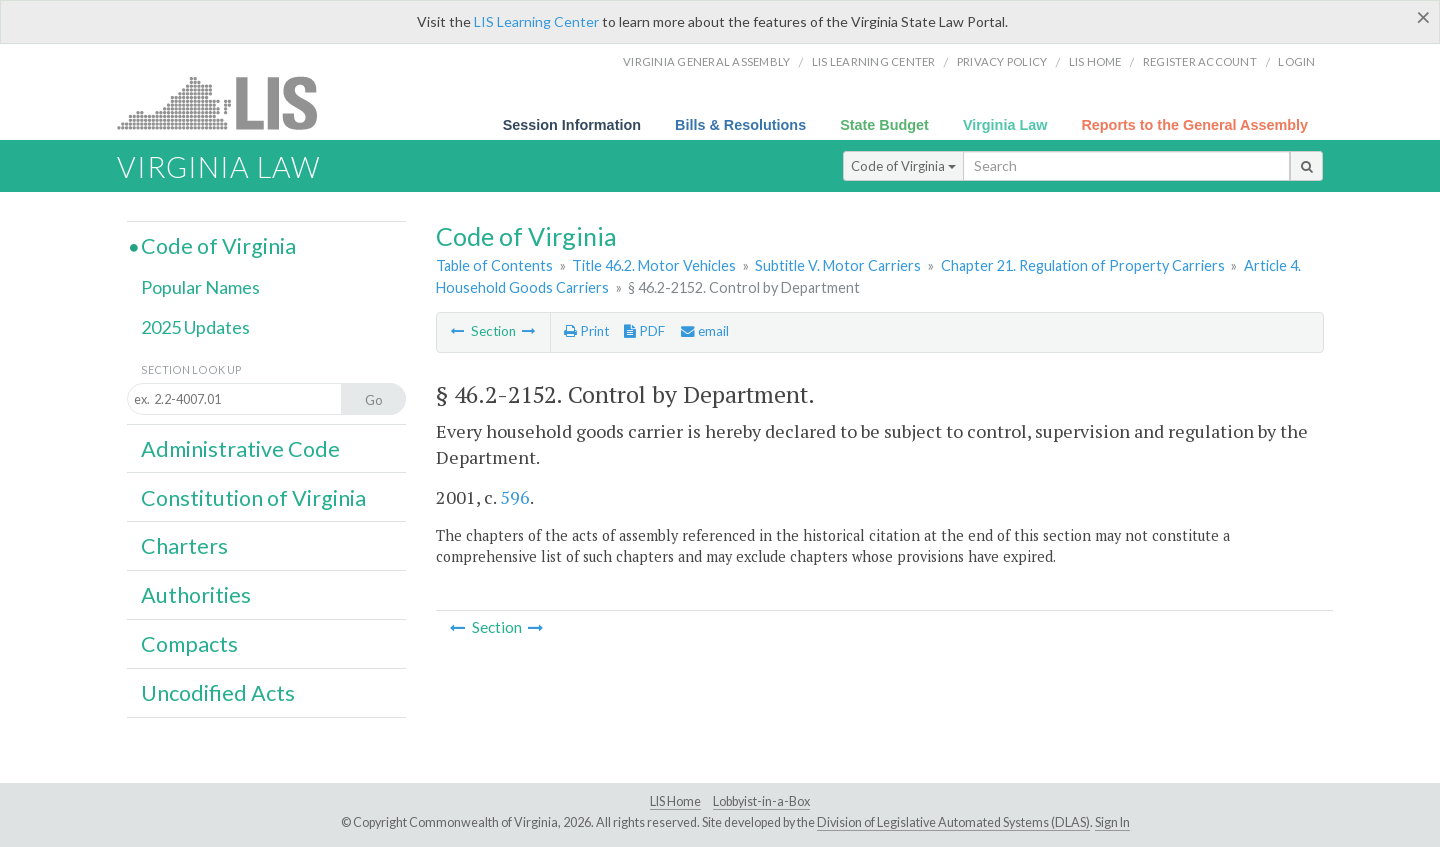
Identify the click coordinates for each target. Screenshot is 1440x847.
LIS (228, 102)
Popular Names (200, 287)
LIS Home (675, 801)
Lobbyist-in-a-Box (761, 801)
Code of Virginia (903, 166)
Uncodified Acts (218, 693)
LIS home (1095, 61)
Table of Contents (494, 265)
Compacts (189, 644)
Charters (184, 546)
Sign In (1112, 822)
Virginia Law (1005, 125)
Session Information (572, 125)
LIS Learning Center (536, 21)
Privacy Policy (1002, 61)
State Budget (884, 125)
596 (515, 497)
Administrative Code (240, 449)
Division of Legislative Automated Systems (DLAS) (953, 822)
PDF (644, 331)
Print (586, 331)
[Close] (1423, 17)
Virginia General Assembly (706, 61)
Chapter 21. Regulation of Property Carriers (1083, 265)
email (705, 331)
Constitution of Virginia (253, 498)
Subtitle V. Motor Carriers (838, 265)
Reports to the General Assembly (1194, 125)
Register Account (1200, 61)
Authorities (196, 595)
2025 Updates (195, 327)
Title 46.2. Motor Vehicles (654, 265)
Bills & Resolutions (740, 125)
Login (1296, 61)
